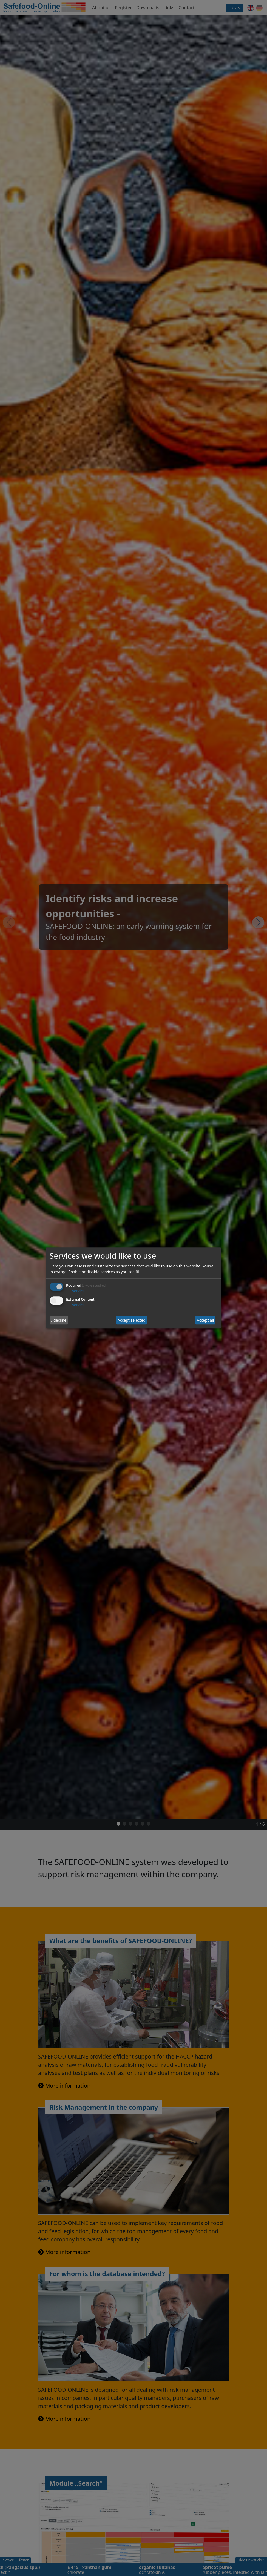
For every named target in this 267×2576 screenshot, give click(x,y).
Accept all (205, 1320)
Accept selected (132, 1320)
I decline (58, 1320)
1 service (75, 1291)
